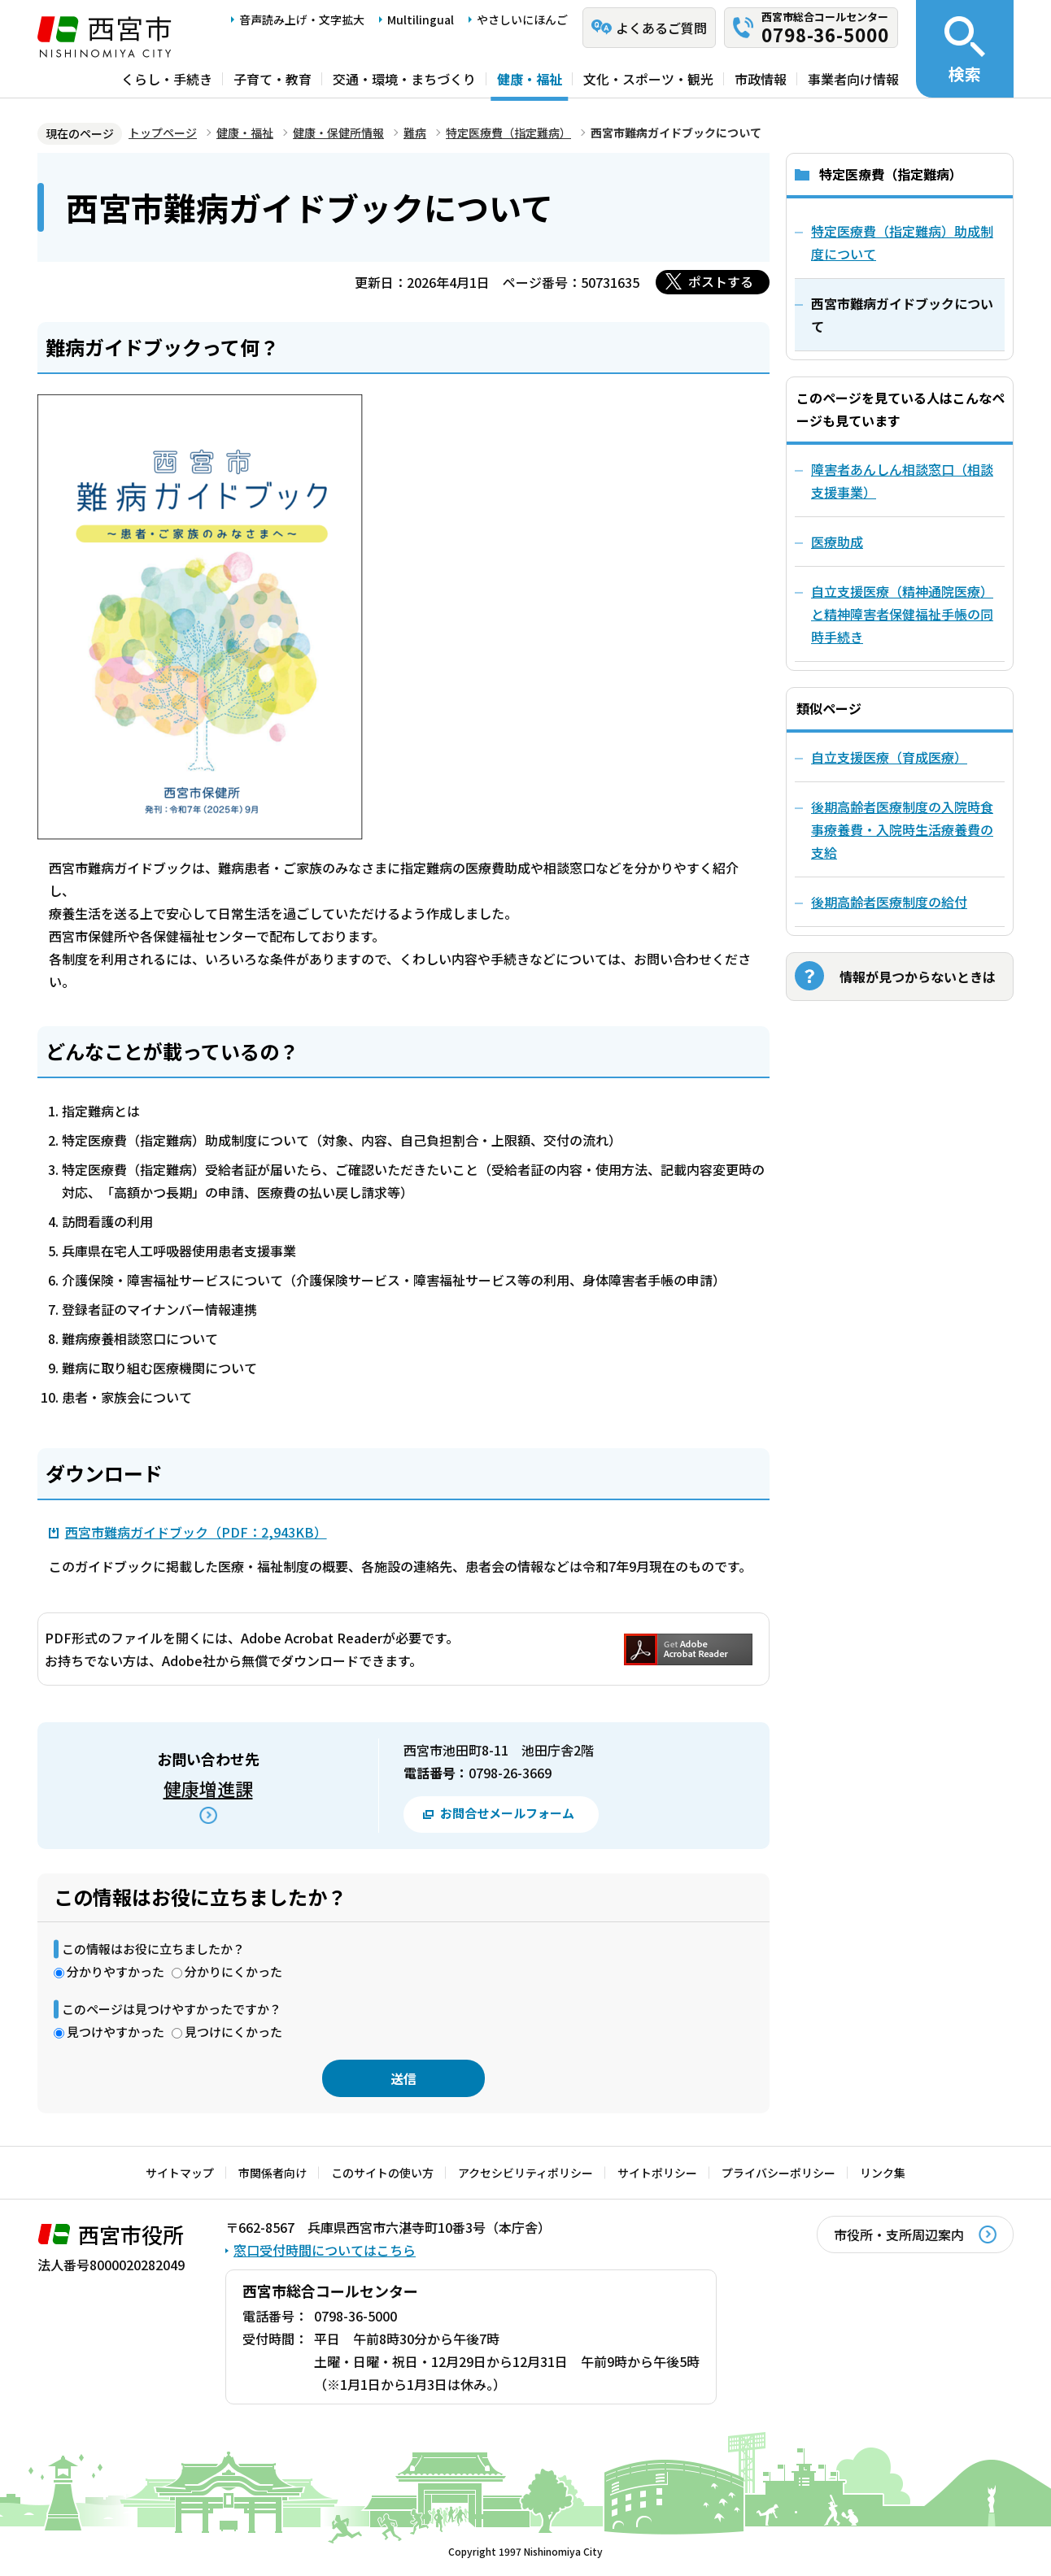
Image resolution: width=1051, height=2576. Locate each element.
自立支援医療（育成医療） (889, 757)
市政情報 (761, 79)
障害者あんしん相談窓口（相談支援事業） (902, 480)
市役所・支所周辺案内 (899, 2234)
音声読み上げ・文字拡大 (301, 19)
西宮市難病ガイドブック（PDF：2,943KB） (196, 1532)
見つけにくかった (233, 2031)
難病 (414, 132)
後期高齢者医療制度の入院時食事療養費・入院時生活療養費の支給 (902, 829)
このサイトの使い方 (382, 2173)
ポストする (720, 281)
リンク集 (882, 2173)
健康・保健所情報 (338, 132)
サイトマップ (180, 2173)
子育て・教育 (272, 79)
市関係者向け (272, 2173)
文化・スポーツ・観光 (648, 79)
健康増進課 (208, 1788)
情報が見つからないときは (917, 976)
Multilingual (420, 19)
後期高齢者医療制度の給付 (889, 902)
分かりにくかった (233, 1971)
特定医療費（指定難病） (508, 132)
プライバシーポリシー (778, 2173)
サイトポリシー (657, 2173)
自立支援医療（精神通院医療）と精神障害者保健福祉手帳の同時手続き (902, 613)
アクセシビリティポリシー (525, 2173)
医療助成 (837, 541)
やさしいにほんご (522, 19)
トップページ (163, 132)
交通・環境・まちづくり (404, 79)
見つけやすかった (115, 2031)
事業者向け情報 (853, 79)
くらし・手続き (166, 79)
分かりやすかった (115, 1971)
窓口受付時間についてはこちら (324, 2250)
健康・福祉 (529, 79)
